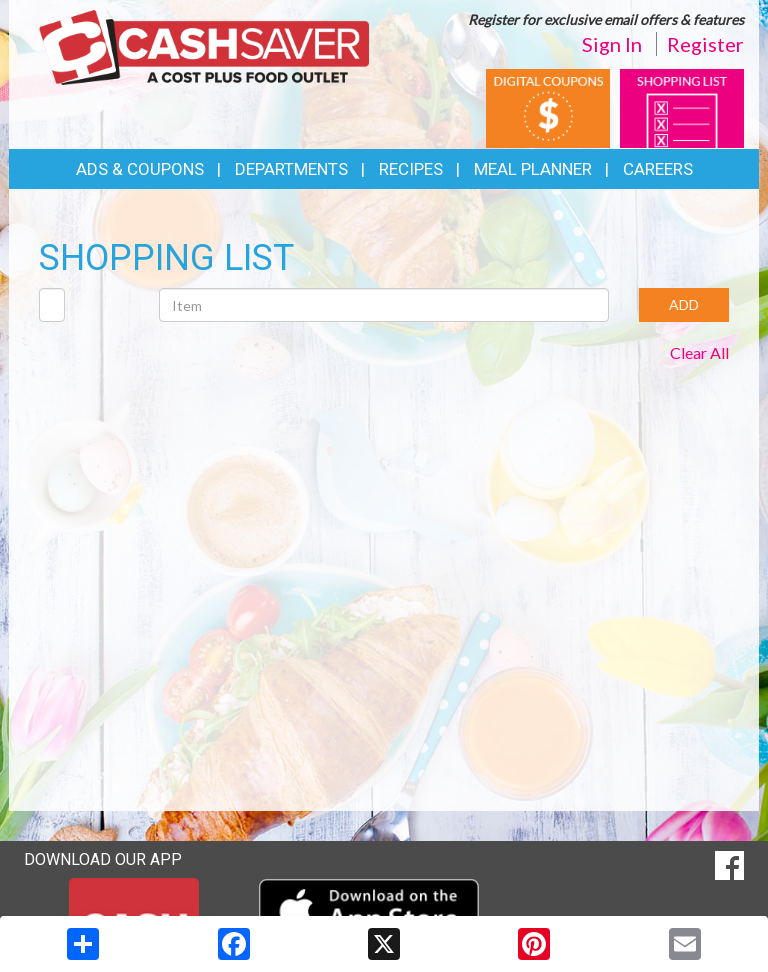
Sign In (612, 44)
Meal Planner (533, 169)
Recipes (411, 169)
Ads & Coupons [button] (140, 169)
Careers (658, 169)
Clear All (699, 352)
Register (705, 44)
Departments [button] (291, 169)
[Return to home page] (204, 45)
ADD (684, 304)
